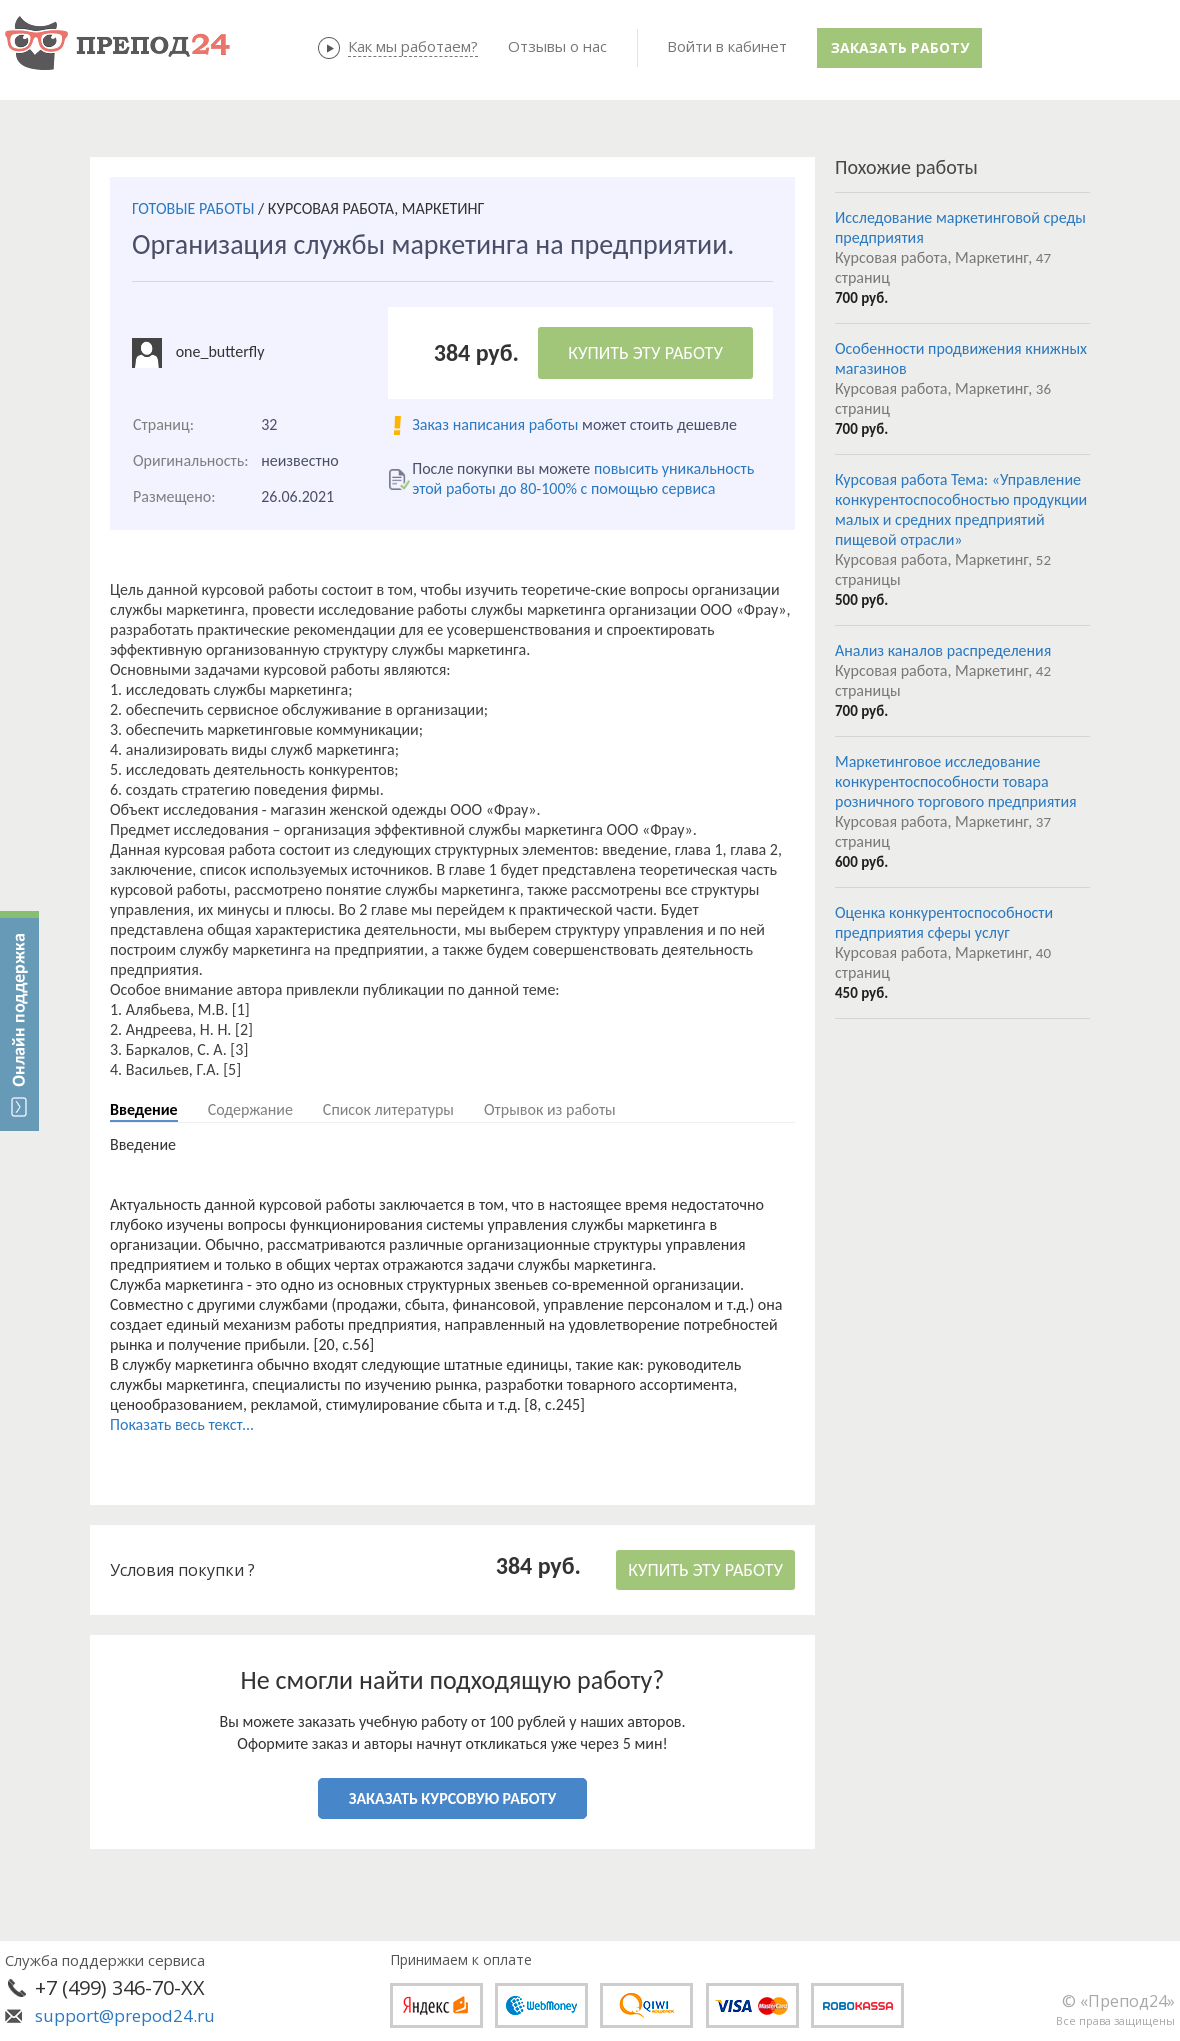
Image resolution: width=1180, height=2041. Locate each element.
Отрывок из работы (550, 1109)
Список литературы (388, 1109)
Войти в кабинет (727, 46)
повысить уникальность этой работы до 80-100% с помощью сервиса (583, 478)
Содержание (250, 1109)
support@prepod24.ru (125, 2015)
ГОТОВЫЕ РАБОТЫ (193, 208)
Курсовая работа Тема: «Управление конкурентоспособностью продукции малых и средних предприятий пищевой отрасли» (961, 509)
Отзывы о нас (557, 46)
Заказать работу (900, 47)
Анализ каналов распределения (943, 650)
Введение (144, 1109)
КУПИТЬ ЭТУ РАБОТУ (645, 353)
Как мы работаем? (413, 46)
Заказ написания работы (495, 424)
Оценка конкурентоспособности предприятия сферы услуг (944, 922)
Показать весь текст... (182, 1424)
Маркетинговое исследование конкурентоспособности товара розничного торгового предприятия (956, 781)
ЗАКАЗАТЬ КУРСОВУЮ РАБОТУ (452, 1798)
